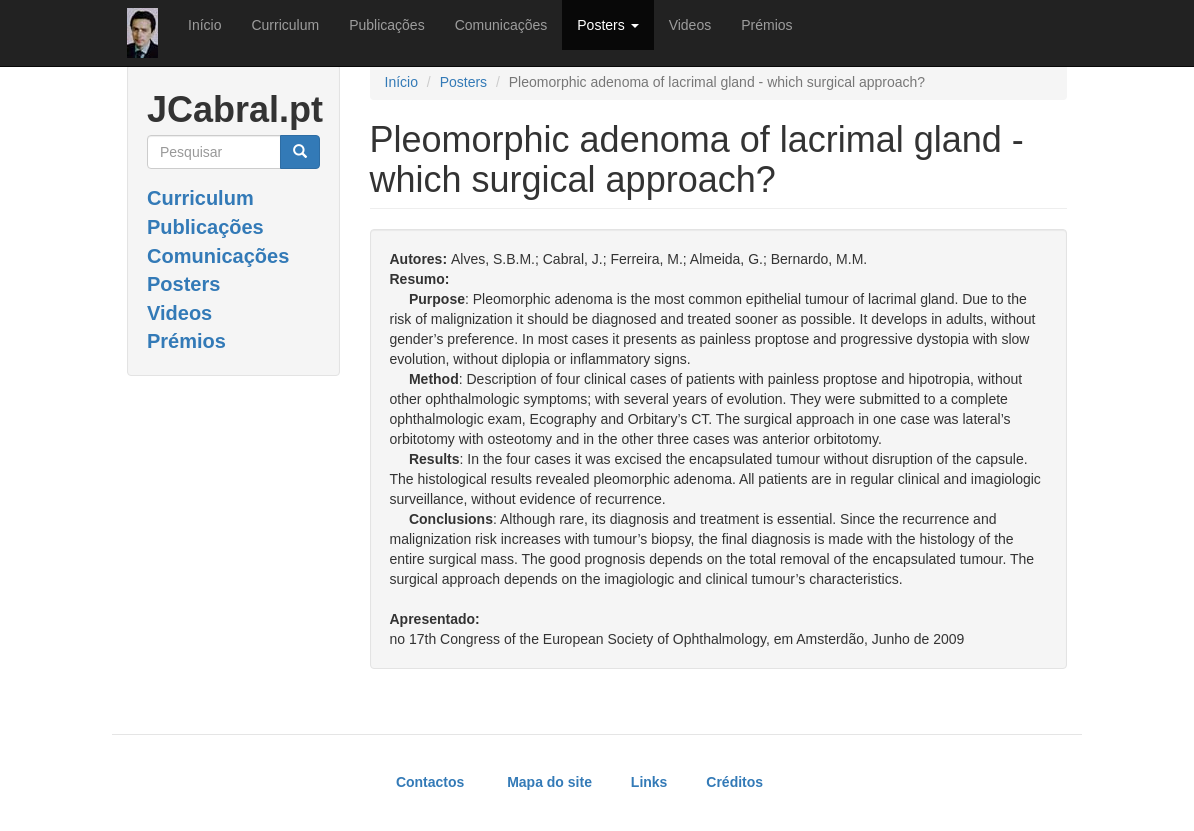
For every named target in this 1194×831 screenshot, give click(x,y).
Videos (690, 25)
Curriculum (285, 25)
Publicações (387, 25)
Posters (607, 25)
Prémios (766, 25)
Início (204, 25)
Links (649, 782)
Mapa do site (549, 782)
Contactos (430, 782)
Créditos (734, 782)
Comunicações (501, 25)
